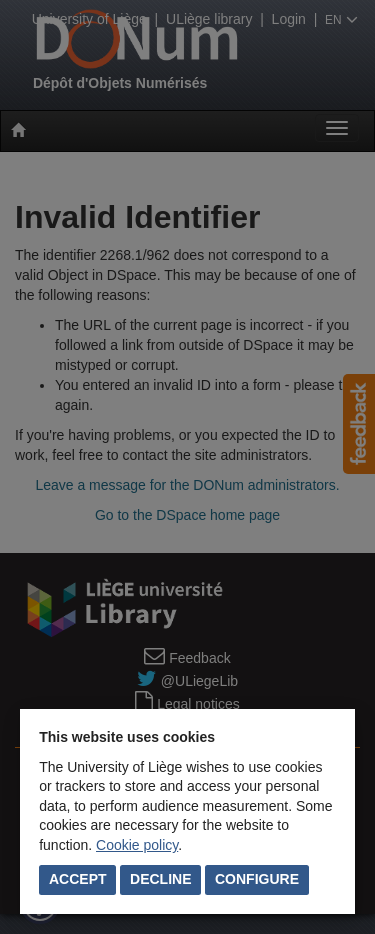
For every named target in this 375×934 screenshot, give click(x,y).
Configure (257, 879)
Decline (160, 879)
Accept (78, 879)
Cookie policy (137, 845)
